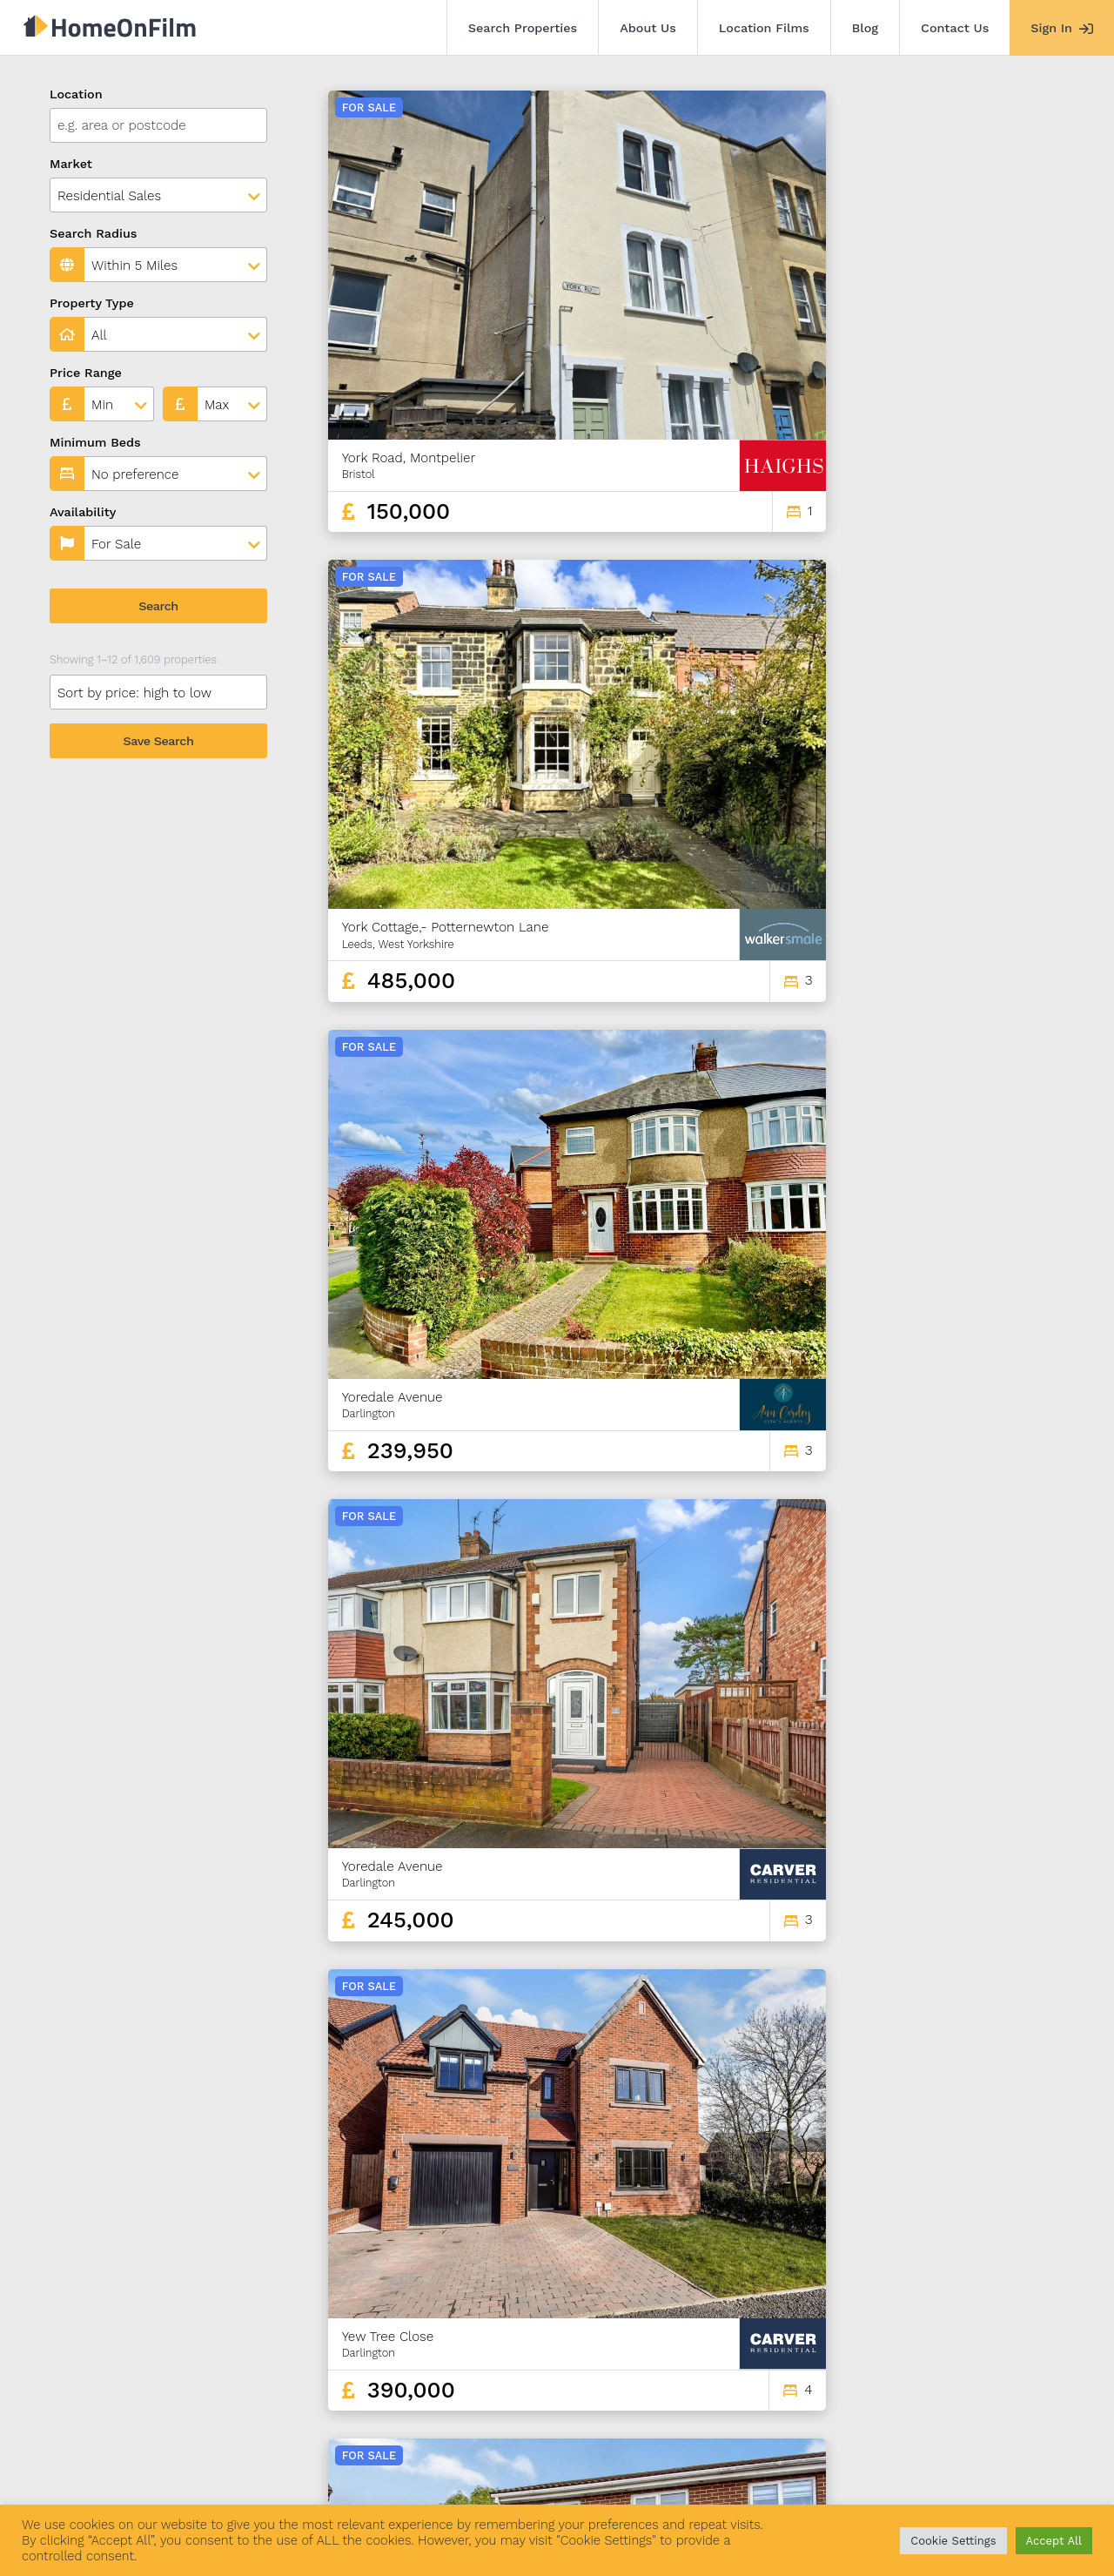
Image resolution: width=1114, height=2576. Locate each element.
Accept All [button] (1054, 2540)
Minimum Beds (95, 442)
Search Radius (94, 233)
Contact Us (955, 28)
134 (1004, 2349)
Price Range (86, 373)
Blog (865, 28)
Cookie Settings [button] (953, 2540)
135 (1034, 2349)
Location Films (764, 28)
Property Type (92, 303)
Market (71, 164)
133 (973, 2349)
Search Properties (523, 28)
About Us (648, 28)
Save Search (159, 741)
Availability (83, 512)
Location (76, 94)
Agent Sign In (524, 2478)
